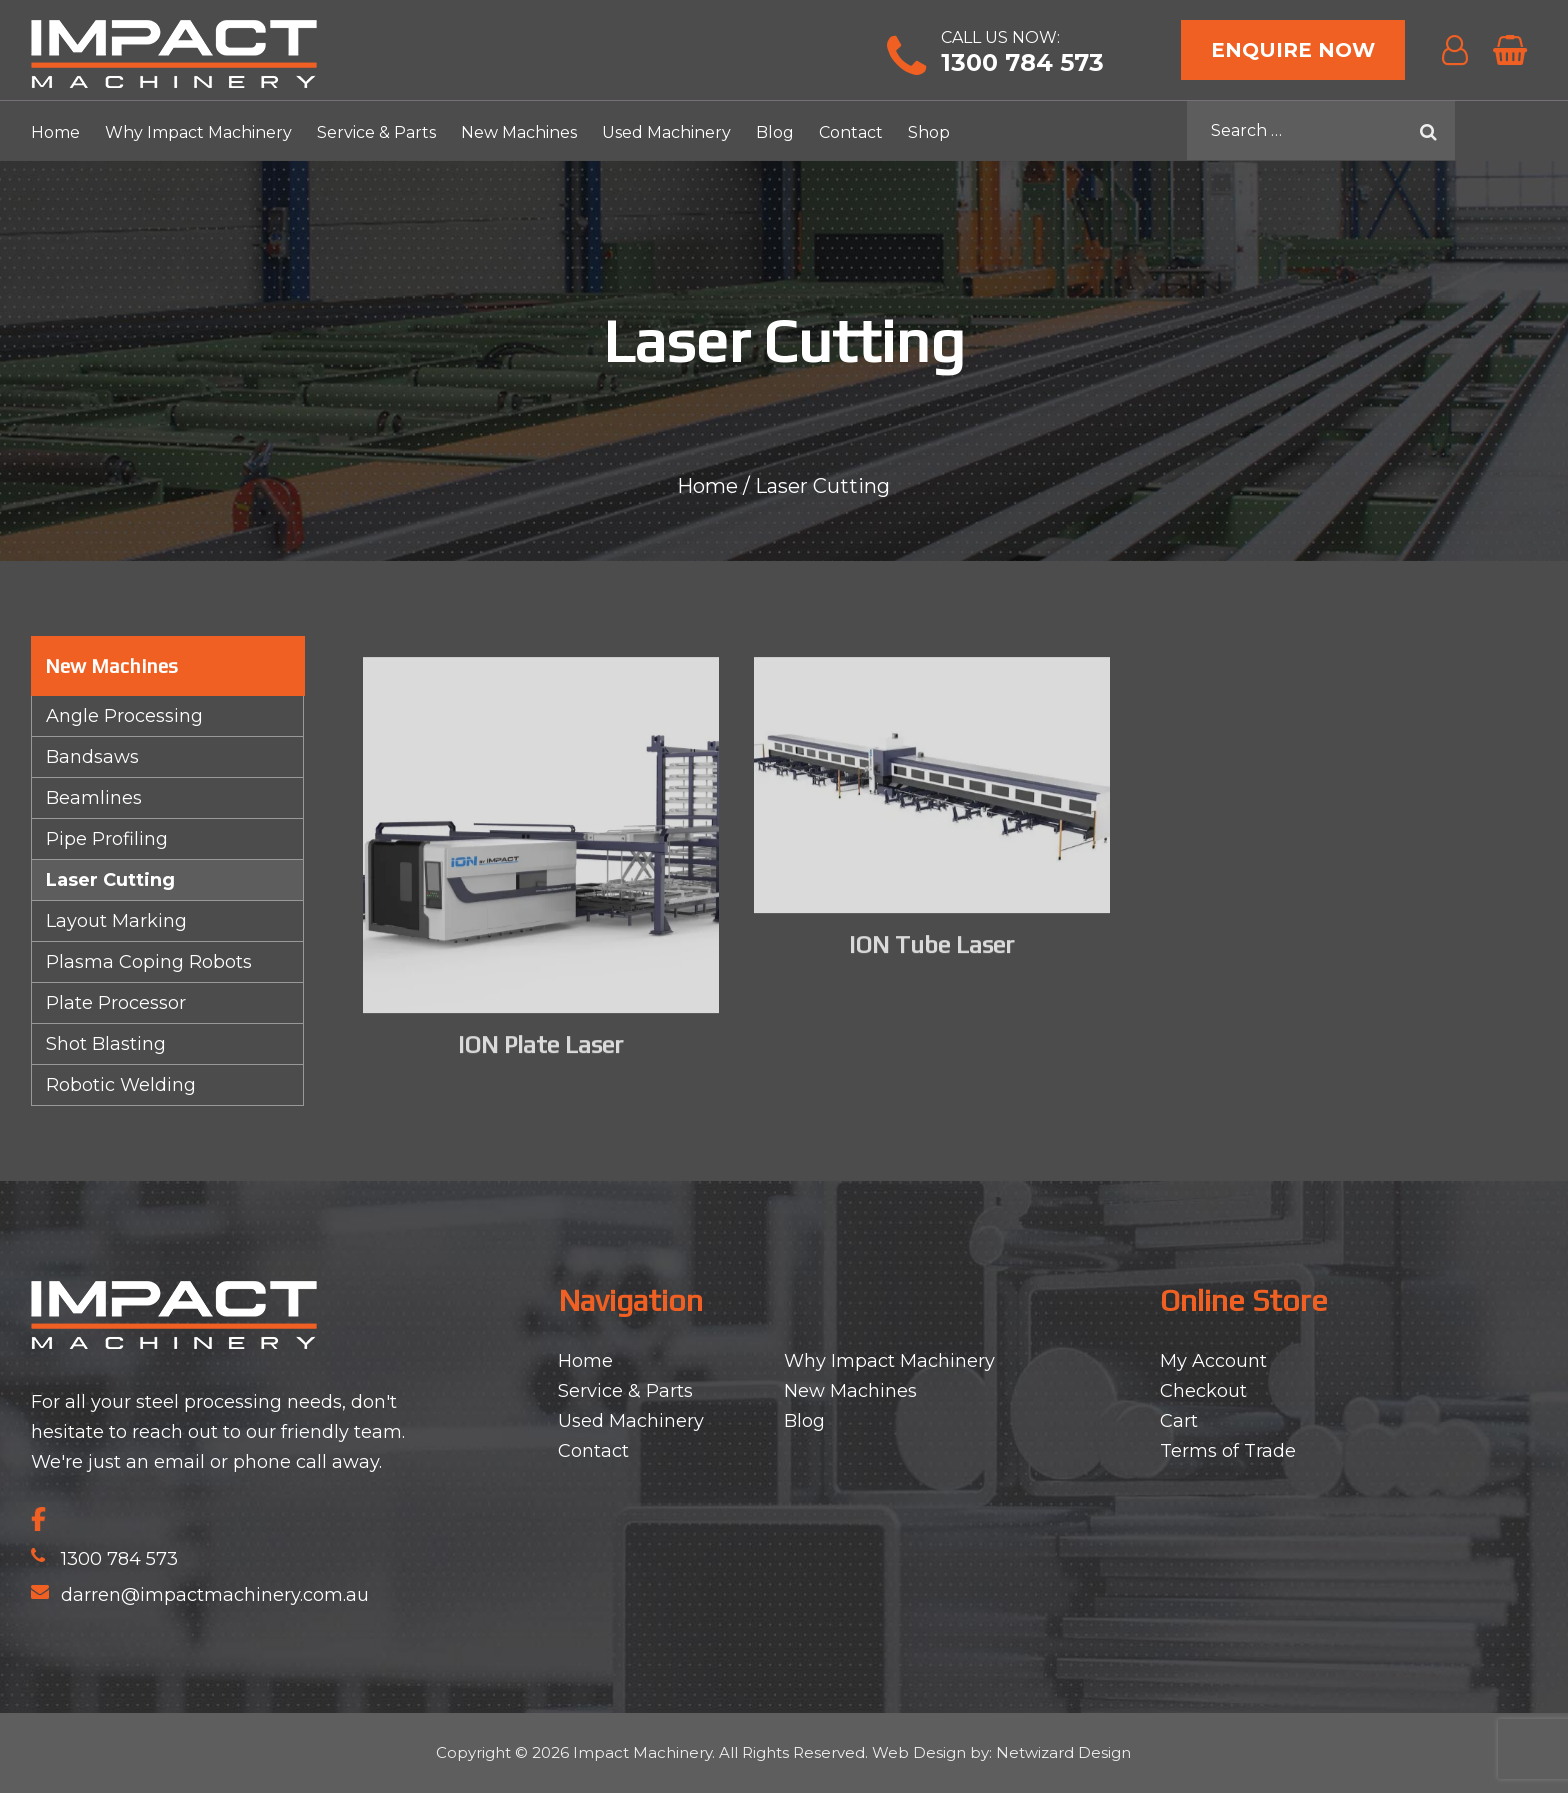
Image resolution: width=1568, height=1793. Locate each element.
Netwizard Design (1063, 1752)
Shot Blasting (106, 1044)
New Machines (519, 132)
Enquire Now (1293, 50)
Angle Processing (124, 716)
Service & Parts (376, 132)
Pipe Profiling (107, 839)
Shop (929, 132)
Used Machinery (666, 132)
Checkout (1203, 1391)
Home (55, 132)
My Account (1213, 1361)
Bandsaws (92, 757)
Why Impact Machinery (198, 132)
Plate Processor (116, 1003)
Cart (1179, 1421)
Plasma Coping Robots (149, 962)
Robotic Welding (121, 1085)
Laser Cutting (110, 880)
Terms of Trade (1228, 1451)
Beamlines (94, 798)
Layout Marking (116, 921)
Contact (851, 132)
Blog (775, 132)
